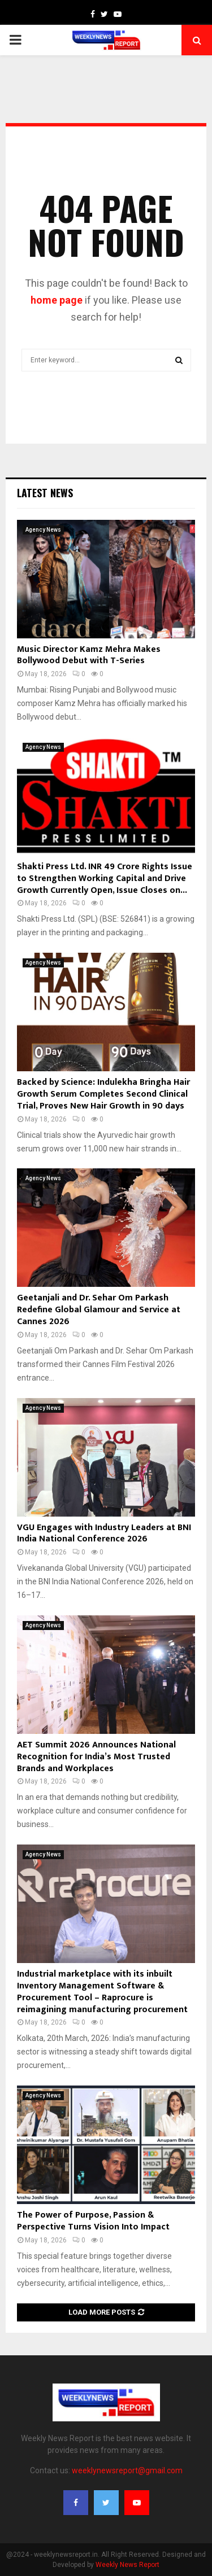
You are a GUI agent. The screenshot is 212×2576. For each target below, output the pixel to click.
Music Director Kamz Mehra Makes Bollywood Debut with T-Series (89, 655)
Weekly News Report (127, 2565)
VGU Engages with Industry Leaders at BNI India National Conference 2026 (104, 1533)
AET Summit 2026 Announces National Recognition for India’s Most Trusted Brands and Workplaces (96, 1756)
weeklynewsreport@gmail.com (127, 2470)
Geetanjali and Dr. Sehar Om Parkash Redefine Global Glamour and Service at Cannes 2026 (98, 1309)
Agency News (43, 530)
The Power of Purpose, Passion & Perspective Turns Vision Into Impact (93, 2221)
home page (57, 300)
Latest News (45, 492)
